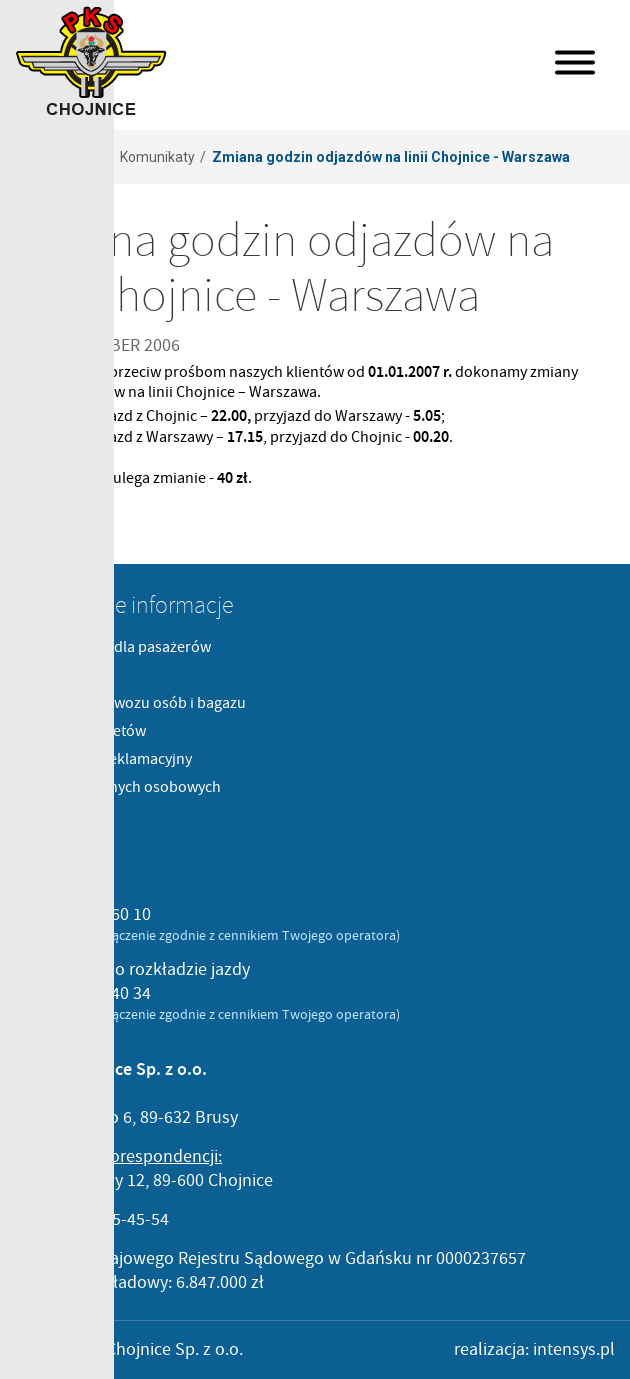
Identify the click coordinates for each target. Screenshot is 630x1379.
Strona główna (56, 157)
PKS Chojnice (91, 61)
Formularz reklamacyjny (111, 759)
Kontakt (56, 815)
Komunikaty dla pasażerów (120, 647)
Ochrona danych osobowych (125, 787)
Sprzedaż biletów (88, 731)
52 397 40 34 (104, 993)
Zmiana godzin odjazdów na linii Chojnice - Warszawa (391, 157)
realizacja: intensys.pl (534, 1349)
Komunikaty (157, 157)
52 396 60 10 (104, 914)
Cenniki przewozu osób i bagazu (138, 703)
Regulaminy (69, 675)
